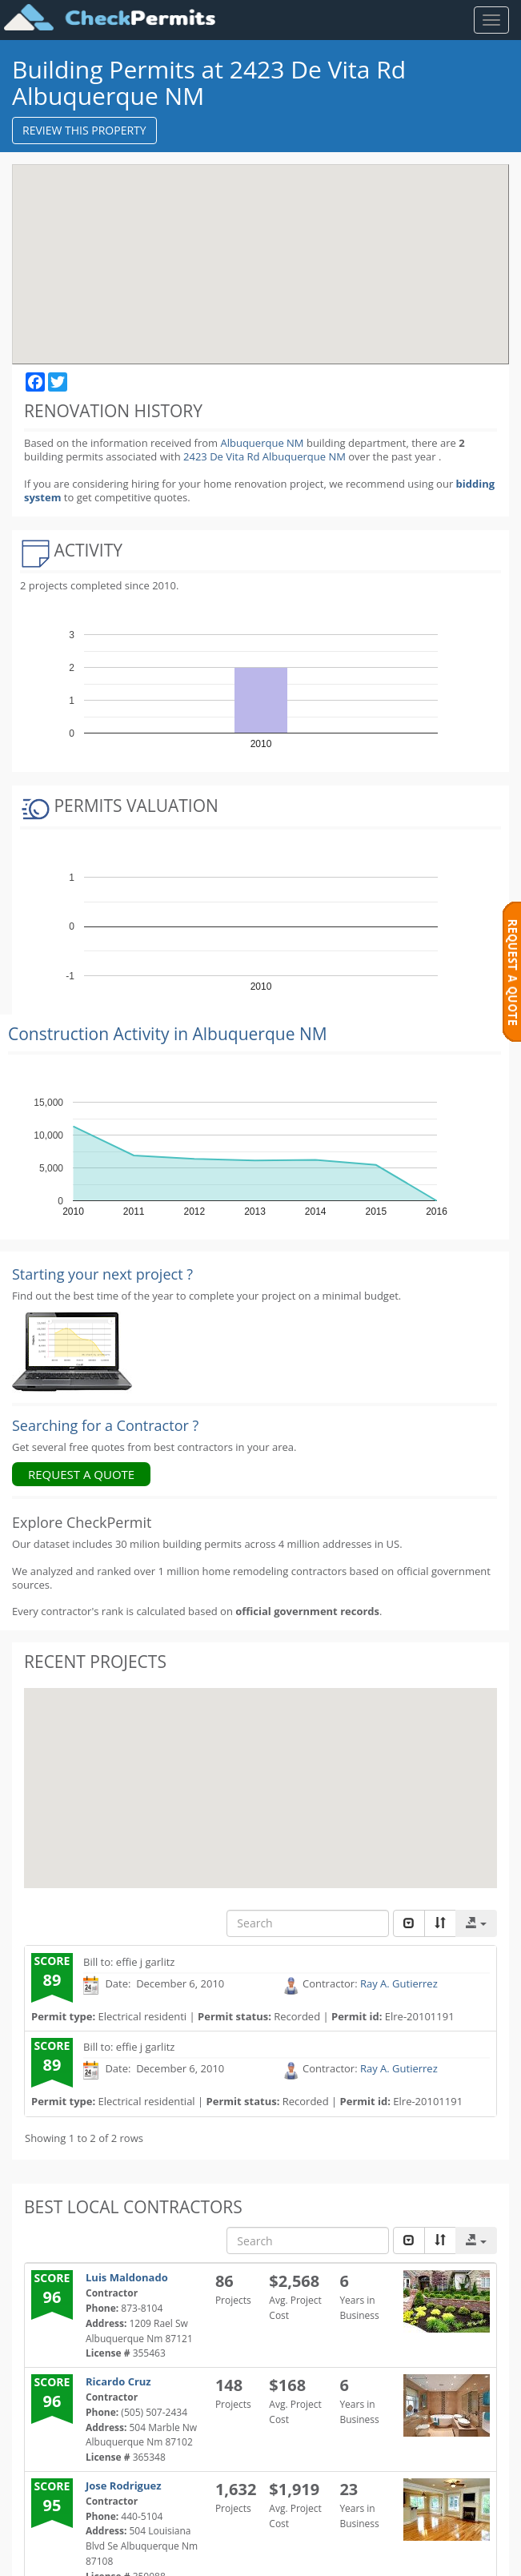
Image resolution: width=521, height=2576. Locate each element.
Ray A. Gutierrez (399, 1840)
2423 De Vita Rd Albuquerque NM (265, 456)
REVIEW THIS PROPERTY (84, 130)
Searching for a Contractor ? (105, 1282)
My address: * (71, 2448)
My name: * (65, 2326)
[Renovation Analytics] (72, 1207)
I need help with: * (83, 2266)
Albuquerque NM (261, 443)
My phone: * (67, 2387)
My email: (61, 2509)
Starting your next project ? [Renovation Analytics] (102, 1130)
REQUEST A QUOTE (81, 1331)
